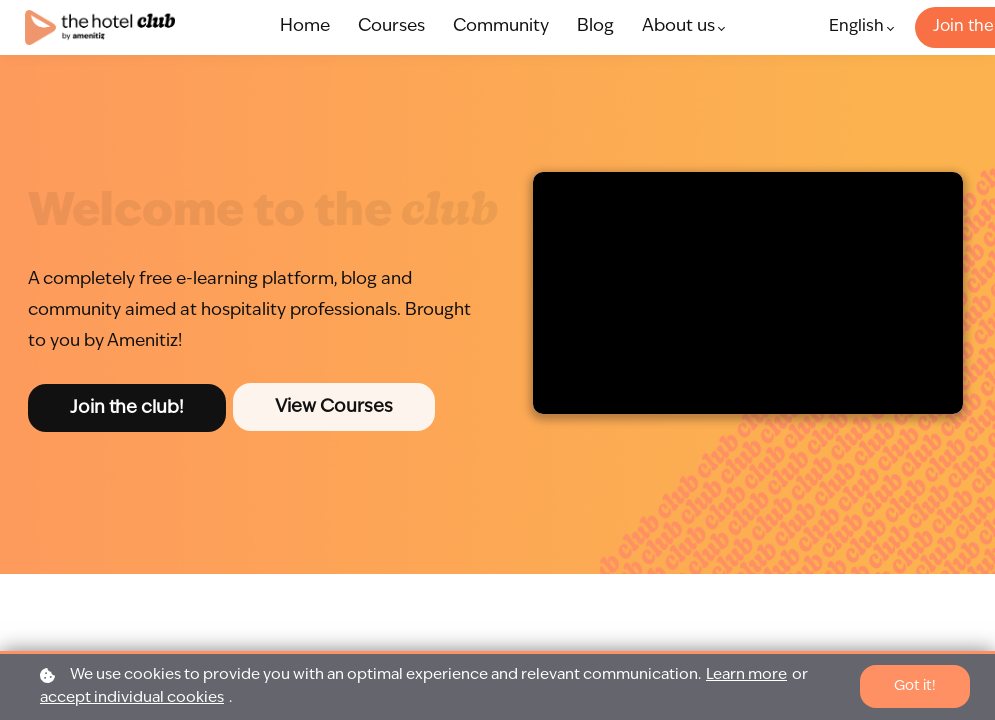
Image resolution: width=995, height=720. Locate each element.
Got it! (915, 686)
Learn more (746, 675)
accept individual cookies (132, 698)
